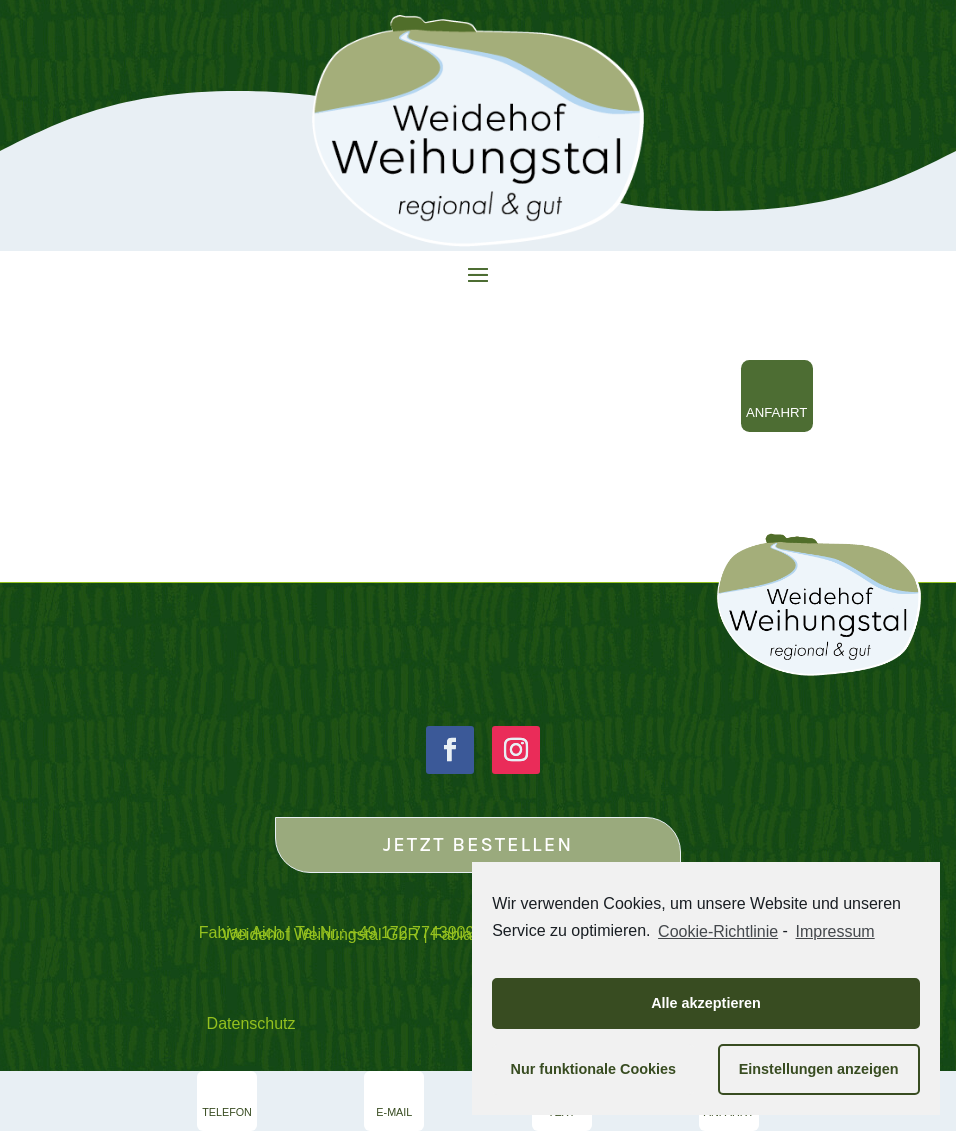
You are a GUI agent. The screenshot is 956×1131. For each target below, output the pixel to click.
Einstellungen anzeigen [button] (819, 1069)
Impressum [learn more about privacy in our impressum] (835, 931)
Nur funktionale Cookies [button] (594, 1069)
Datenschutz (251, 1023)
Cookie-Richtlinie (718, 931)
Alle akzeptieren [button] (706, 1003)
